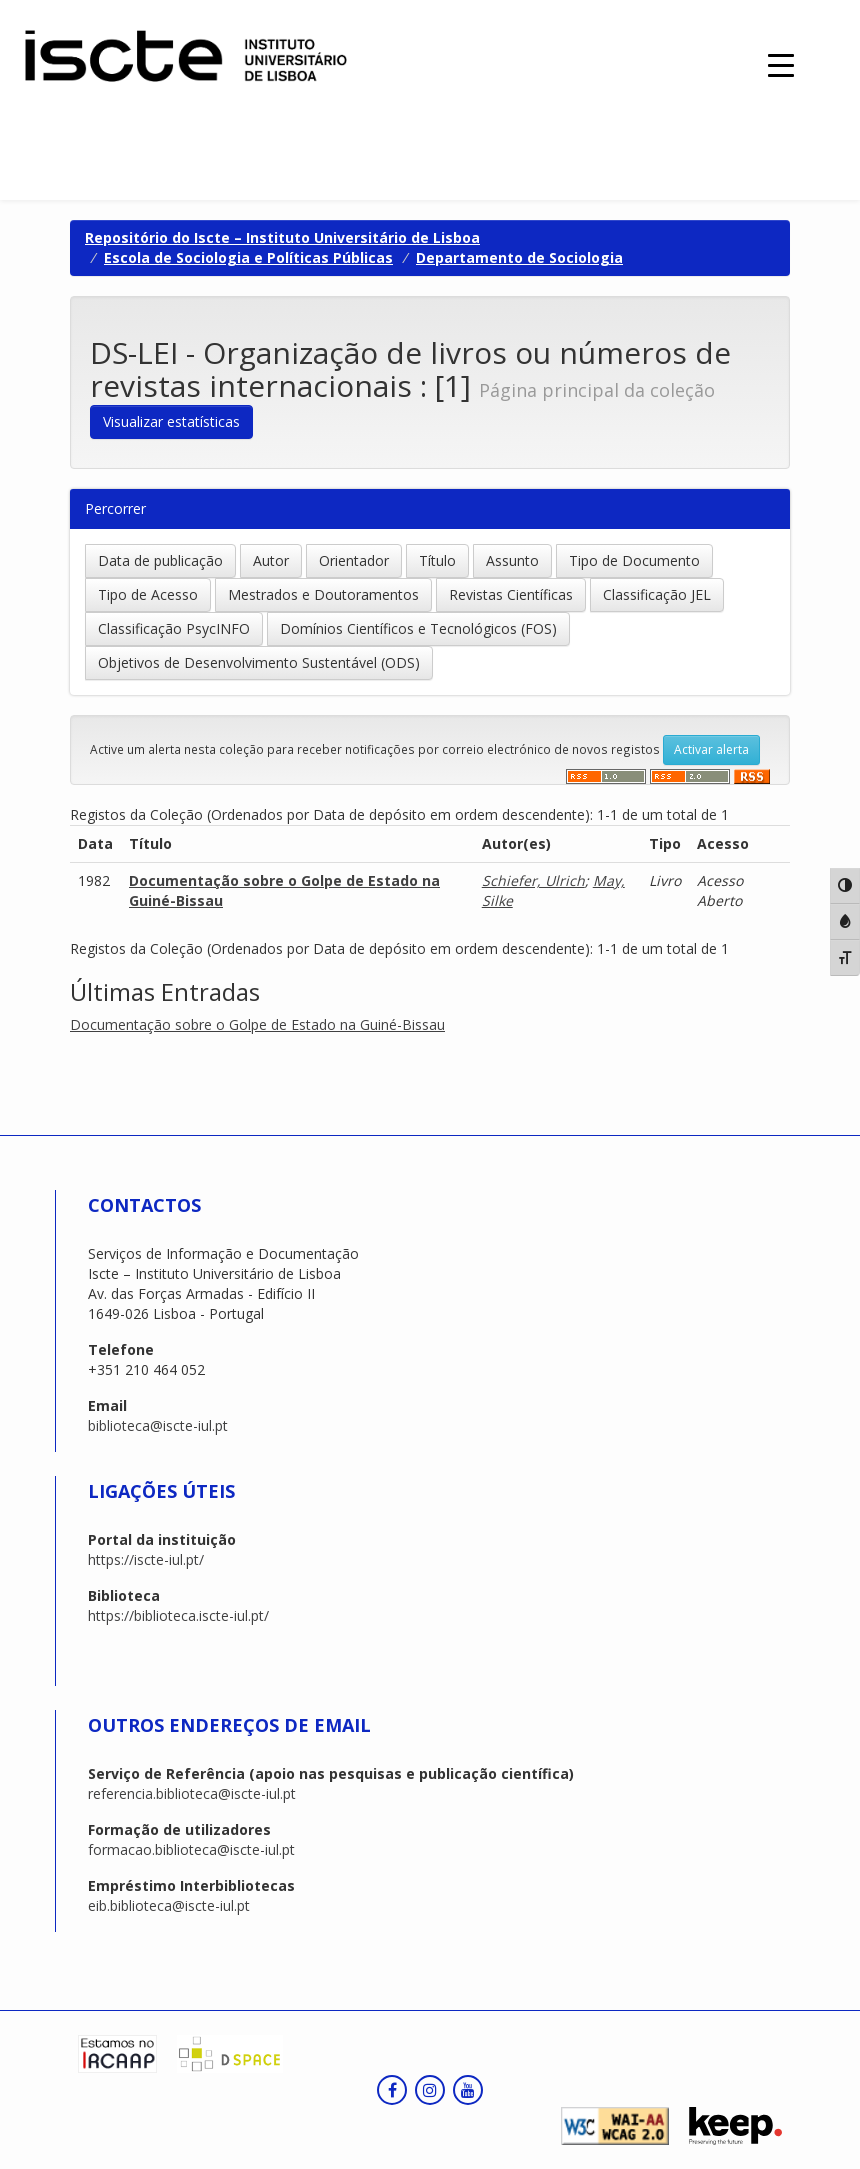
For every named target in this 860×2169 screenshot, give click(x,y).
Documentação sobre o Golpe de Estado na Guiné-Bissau (257, 1024)
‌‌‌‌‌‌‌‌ (752, 776)
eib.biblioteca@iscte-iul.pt (169, 1905)
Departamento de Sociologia (519, 257)
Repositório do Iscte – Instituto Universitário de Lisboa (282, 237)
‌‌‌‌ (690, 776)
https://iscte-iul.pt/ (146, 1559)
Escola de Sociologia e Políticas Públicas (248, 257)
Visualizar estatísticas (171, 421)
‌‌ (606, 776)
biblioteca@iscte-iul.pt (158, 1425)
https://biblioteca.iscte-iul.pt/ (178, 1615)
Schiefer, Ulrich (533, 880)
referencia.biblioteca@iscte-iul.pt (192, 1793)
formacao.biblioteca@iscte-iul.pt (191, 1849)
